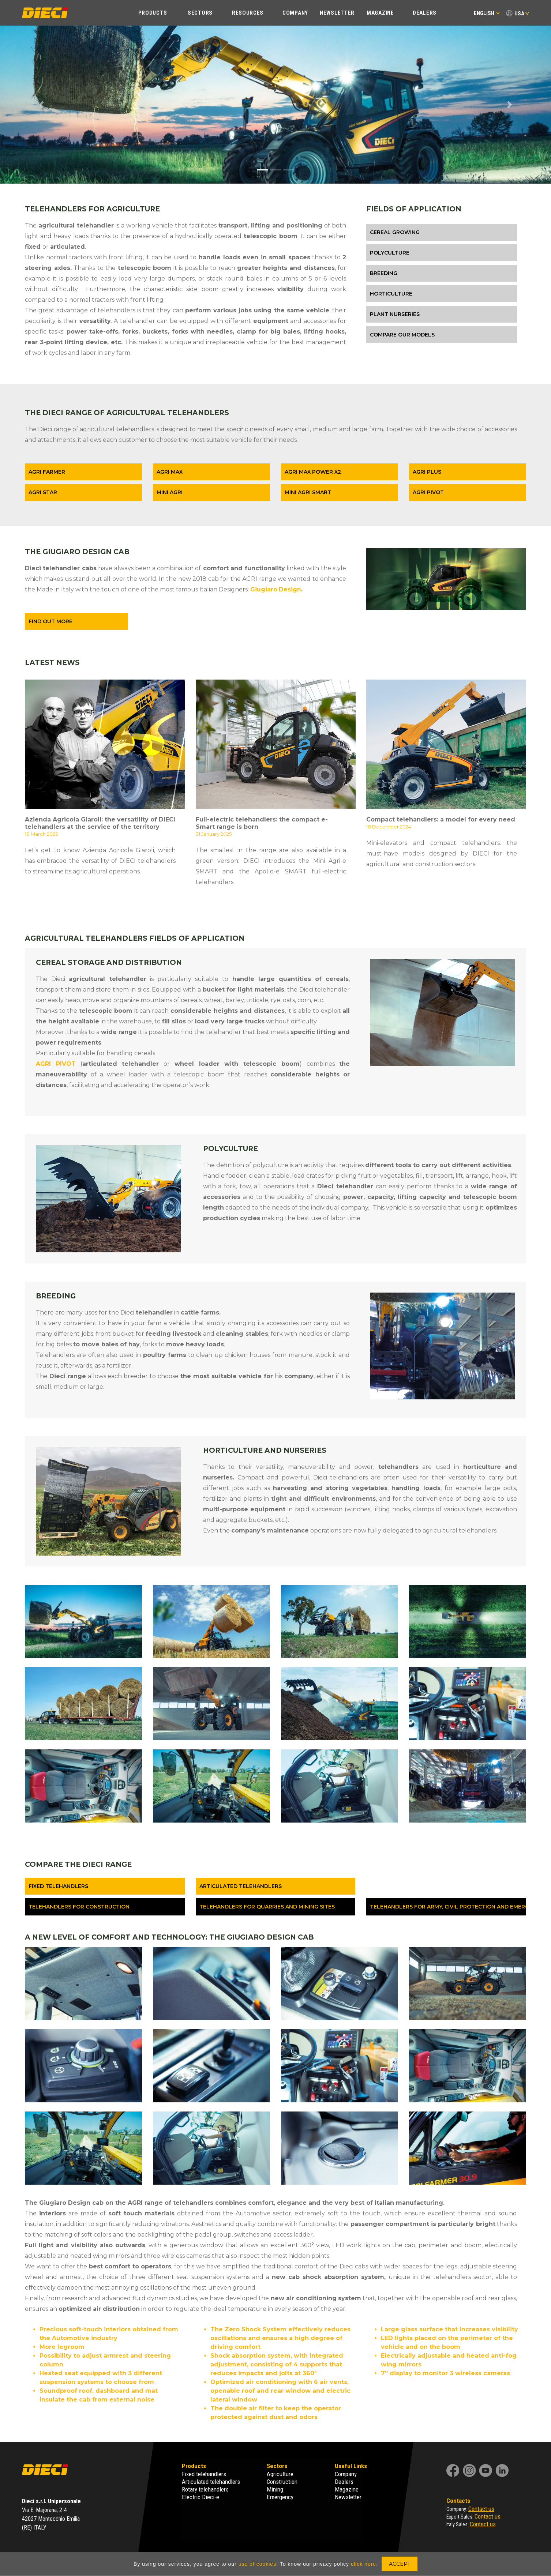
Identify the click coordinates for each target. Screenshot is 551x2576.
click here (363, 2564)
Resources (247, 13)
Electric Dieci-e (200, 2497)
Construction (282, 2481)
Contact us (481, 2508)
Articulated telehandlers (211, 2481)
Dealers (424, 13)
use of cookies (258, 2564)
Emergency (280, 2497)
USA (519, 13)
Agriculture (280, 2474)
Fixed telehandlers (204, 2474)
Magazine (380, 13)
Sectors (200, 13)
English (487, 13)
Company (295, 13)
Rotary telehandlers (205, 2489)
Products (152, 13)
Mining (275, 2489)
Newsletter (337, 13)
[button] (41, 105)
